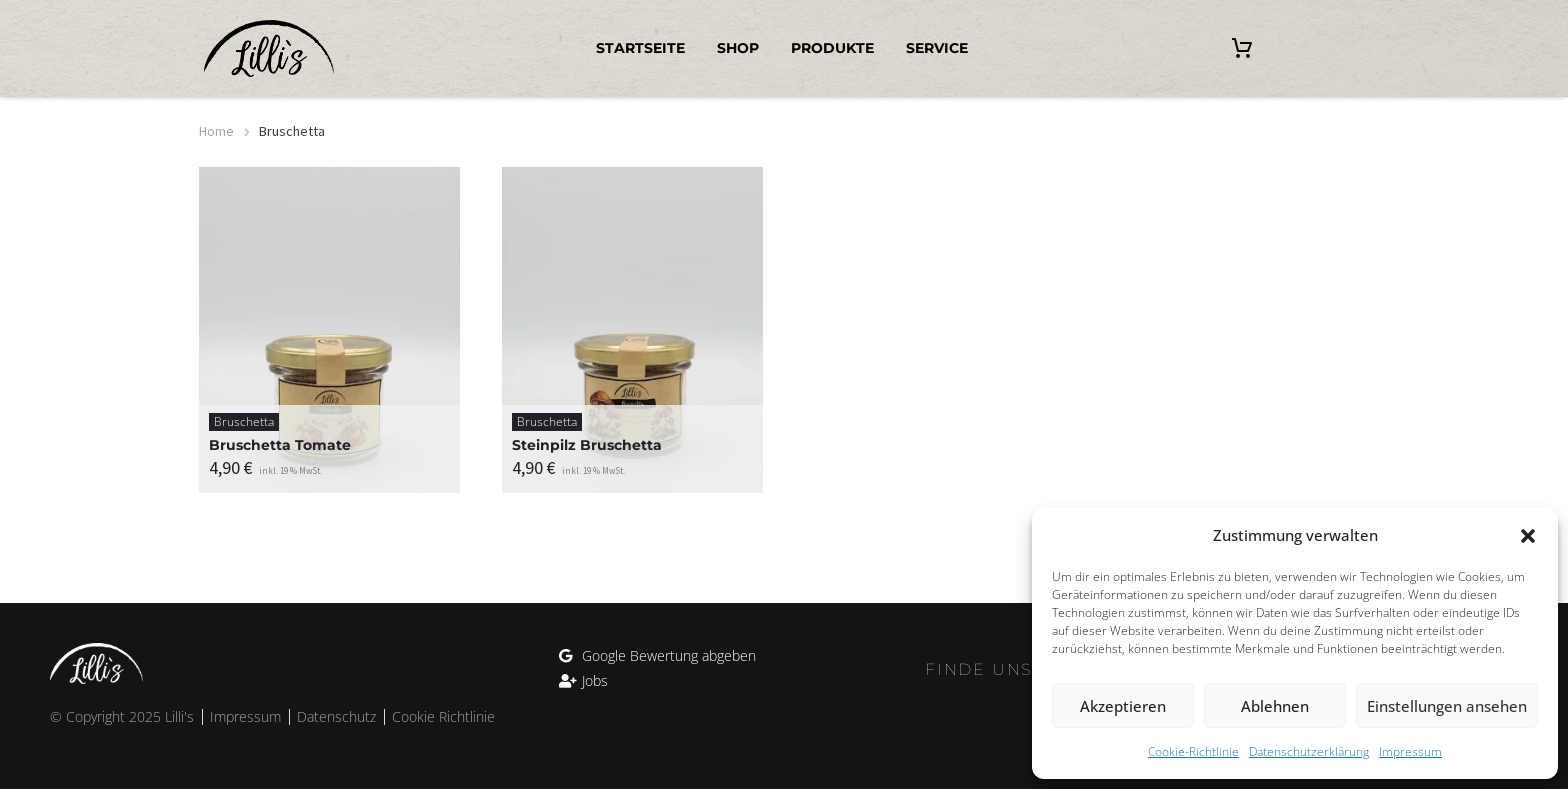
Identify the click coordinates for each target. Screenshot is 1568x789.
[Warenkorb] (1242, 49)
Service (937, 48)
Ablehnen (1275, 706)
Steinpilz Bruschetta (587, 445)
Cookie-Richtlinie (1193, 751)
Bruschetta (244, 421)
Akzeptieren (1123, 706)
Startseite (640, 48)
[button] (1528, 536)
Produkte (832, 48)
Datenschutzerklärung (1309, 751)
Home (216, 131)
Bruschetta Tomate (280, 445)
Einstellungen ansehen (1447, 706)
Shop (738, 48)
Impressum (1410, 751)
